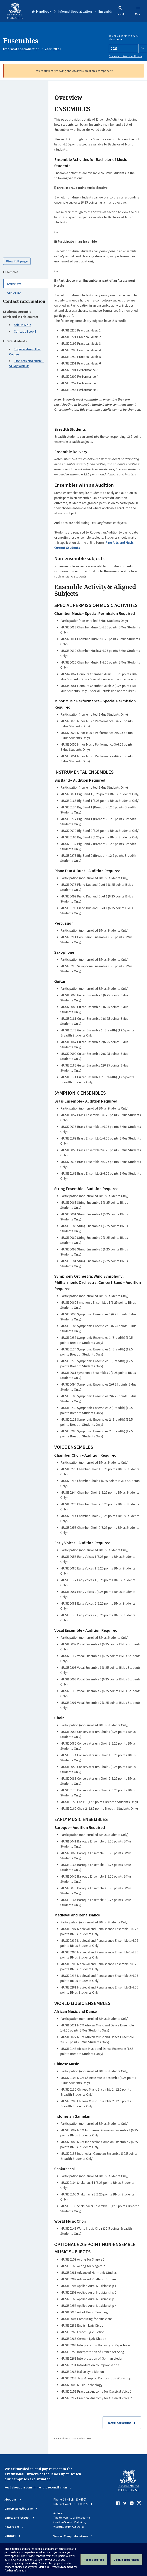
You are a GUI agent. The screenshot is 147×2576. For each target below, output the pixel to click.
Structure (14, 293)
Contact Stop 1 (25, 331)
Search (121, 11)
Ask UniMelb (22, 325)
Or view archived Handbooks (125, 56)
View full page (17, 261)
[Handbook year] (128, 48)
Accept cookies (94, 2559)
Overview (14, 283)
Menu (138, 11)
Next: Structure (119, 2423)
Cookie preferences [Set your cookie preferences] (126, 2559)
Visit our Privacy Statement (56, 2567)
